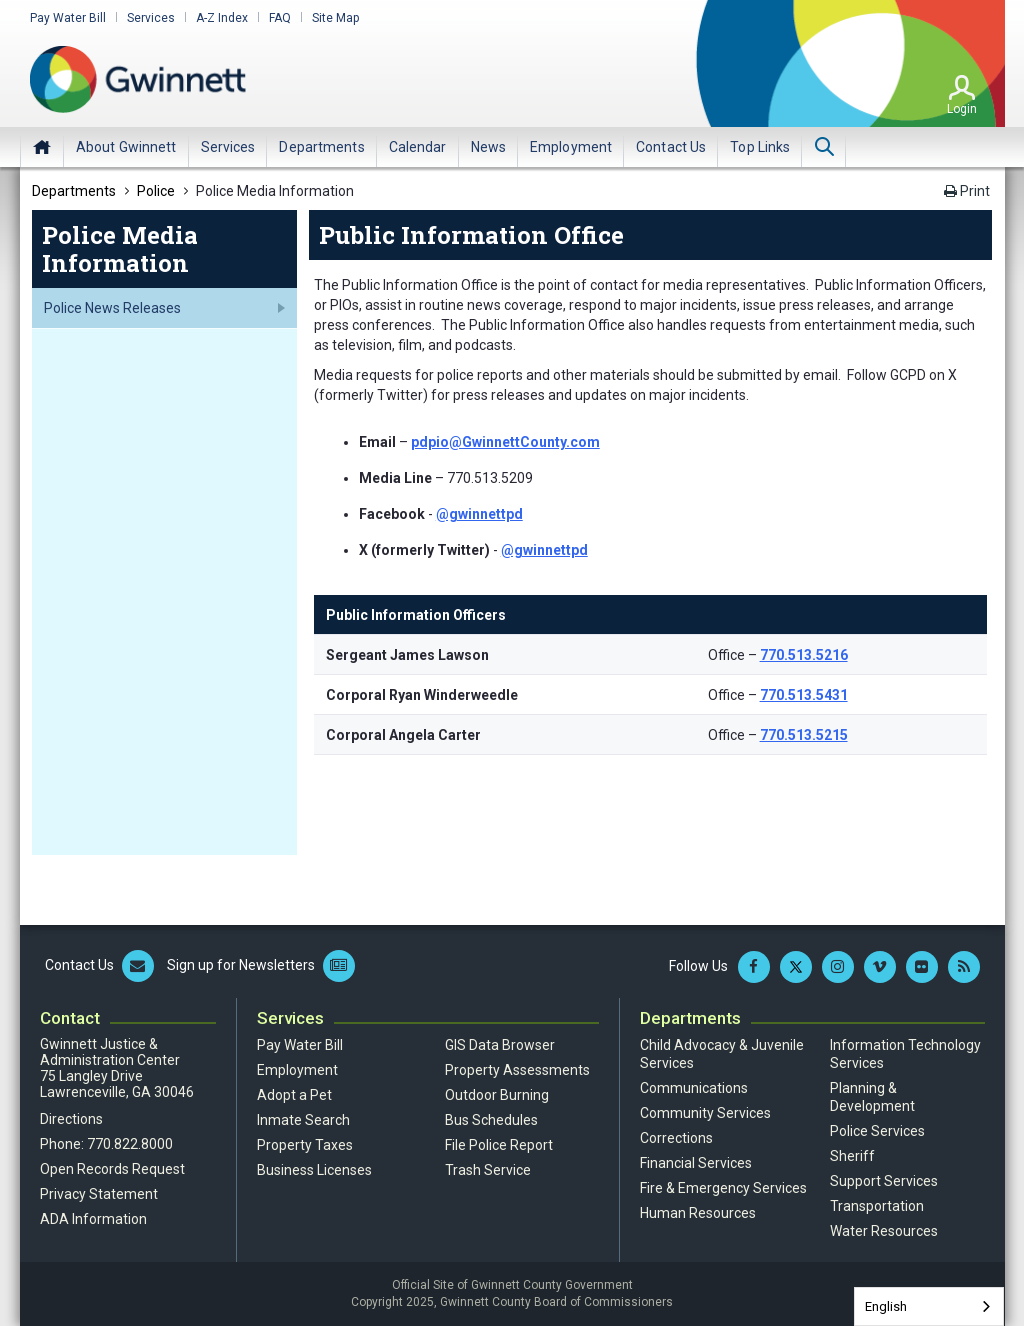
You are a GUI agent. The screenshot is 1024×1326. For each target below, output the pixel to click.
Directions (71, 1119)
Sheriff (852, 1156)
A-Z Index (222, 18)
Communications (694, 1088)
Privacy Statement (99, 1194)
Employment (297, 1070)
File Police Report (499, 1145)
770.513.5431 (804, 695)
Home (42, 147)
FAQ (280, 18)
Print (967, 191)
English (886, 1306)
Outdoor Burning (497, 1095)
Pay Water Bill (68, 18)
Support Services (884, 1181)
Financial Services (696, 1163)
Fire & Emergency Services (723, 1188)
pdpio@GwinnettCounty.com (505, 442)
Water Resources (884, 1231)
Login (962, 109)
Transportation (877, 1206)
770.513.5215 (804, 735)
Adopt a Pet (294, 1095)
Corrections (676, 1138)
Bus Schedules (491, 1120)
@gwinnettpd (479, 514)
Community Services (705, 1113)
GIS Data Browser (500, 1045)
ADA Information (93, 1219)
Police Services (877, 1131)
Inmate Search (303, 1120)
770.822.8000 (130, 1144)
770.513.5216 (804, 655)
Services (151, 18)
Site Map (335, 18)
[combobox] (929, 1306)
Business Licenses (314, 1170)
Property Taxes (305, 1145)
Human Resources (698, 1213)
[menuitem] (126, 147)
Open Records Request (112, 1169)
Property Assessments (517, 1070)
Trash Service (488, 1170)
